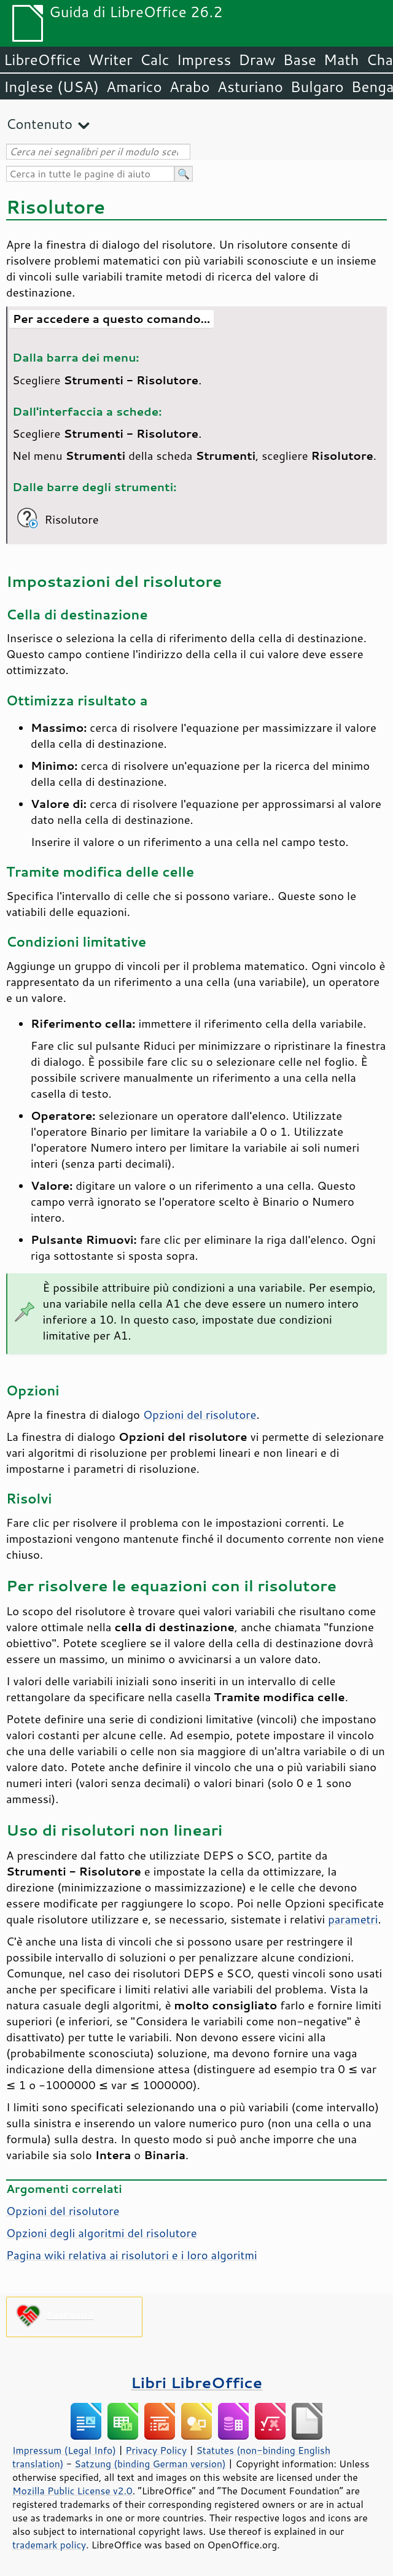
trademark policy (49, 2544)
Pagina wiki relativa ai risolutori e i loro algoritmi (131, 2255)
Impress (204, 59)
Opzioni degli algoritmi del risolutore (101, 2233)
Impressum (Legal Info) (64, 2450)
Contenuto (39, 123)
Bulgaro (317, 86)
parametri (353, 1919)
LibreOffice (42, 59)
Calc (154, 59)
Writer (110, 59)
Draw (256, 59)
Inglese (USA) (51, 86)
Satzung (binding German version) (150, 2463)
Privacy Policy (156, 2450)
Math (341, 59)
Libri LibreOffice (196, 2382)
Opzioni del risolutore (199, 1414)
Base (299, 59)
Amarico (134, 86)
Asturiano (250, 86)
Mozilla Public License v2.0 (72, 2490)
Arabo (189, 86)
